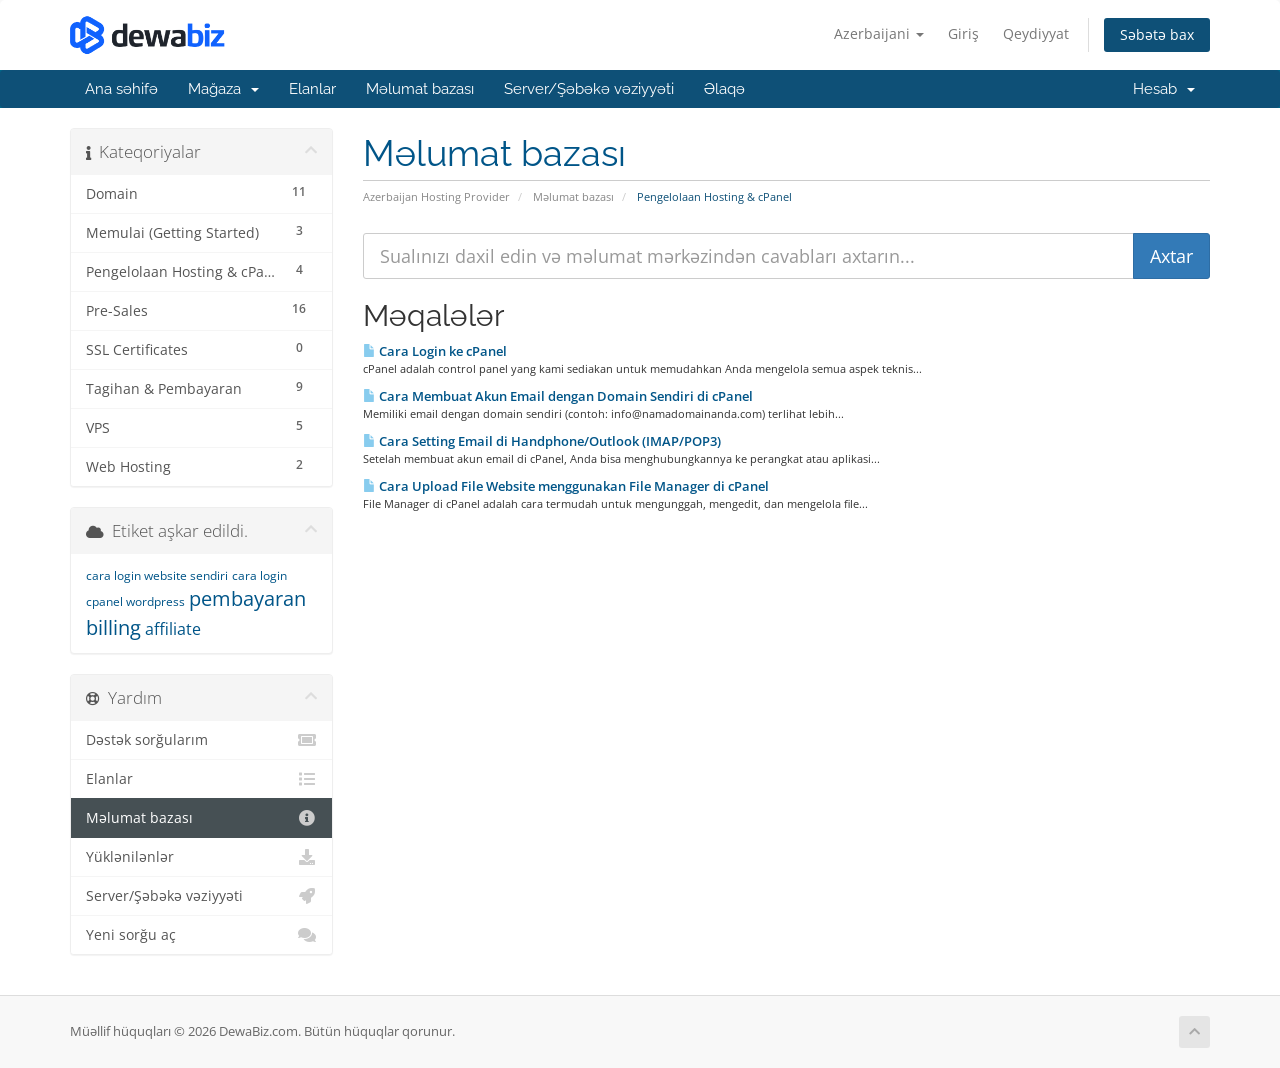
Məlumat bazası (420, 89)
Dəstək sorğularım (201, 740)
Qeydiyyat (1036, 33)
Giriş (963, 33)
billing (113, 627)
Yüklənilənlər (201, 857)
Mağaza (223, 89)
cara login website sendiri (157, 575)
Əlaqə (724, 89)
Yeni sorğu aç (201, 935)
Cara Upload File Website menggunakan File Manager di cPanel (566, 486)
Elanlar (312, 89)
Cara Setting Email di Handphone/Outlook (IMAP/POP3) (542, 441)
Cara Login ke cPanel (435, 351)
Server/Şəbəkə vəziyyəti (589, 89)
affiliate (173, 629)
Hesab (1164, 89)
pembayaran (247, 598)
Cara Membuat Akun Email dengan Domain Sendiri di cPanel (558, 396)
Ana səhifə (121, 89)
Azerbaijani (879, 33)
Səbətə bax (1157, 34)
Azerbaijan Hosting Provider (436, 196)
